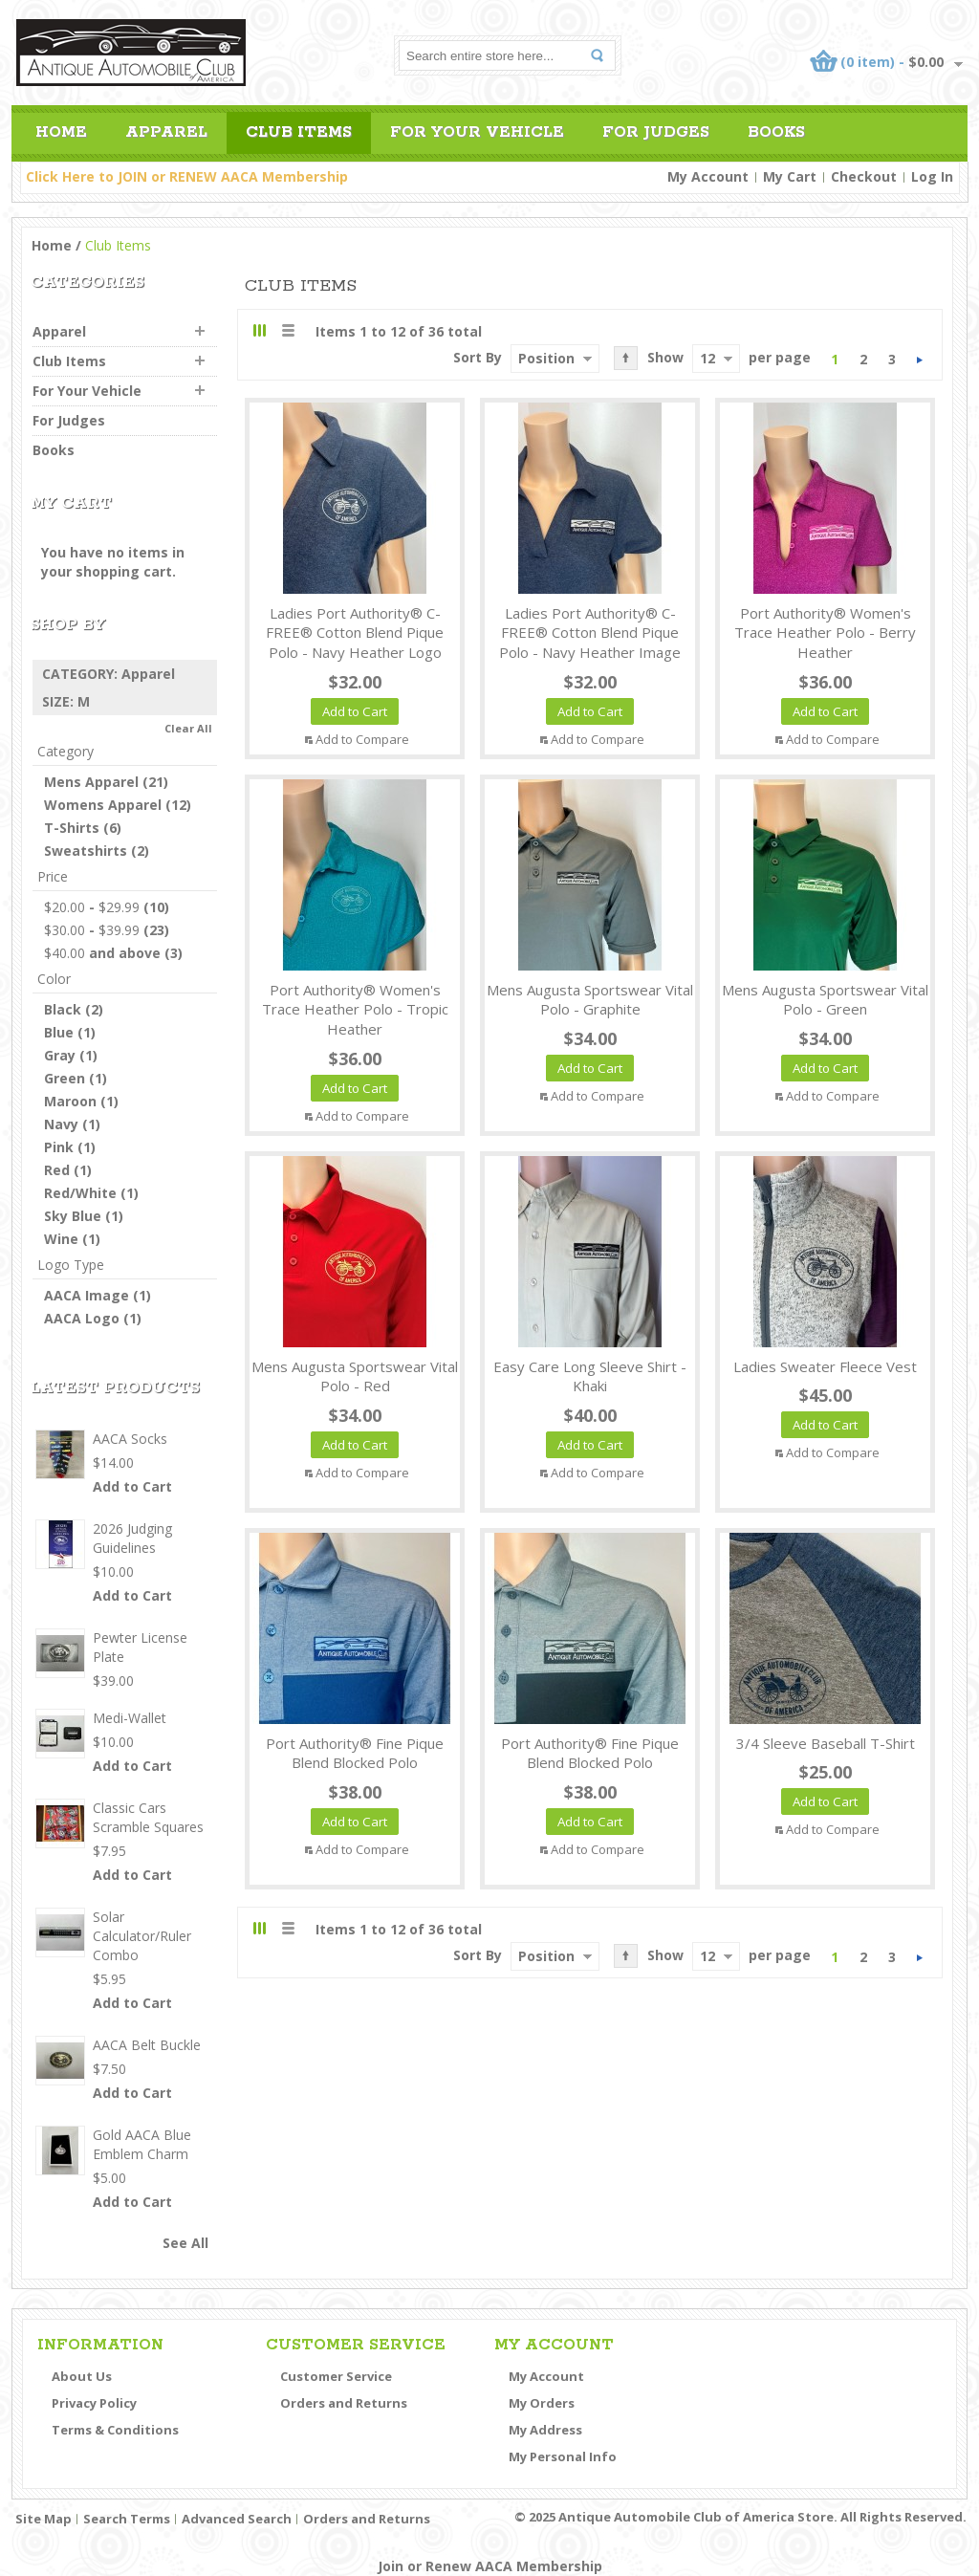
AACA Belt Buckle (147, 2045)
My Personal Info (563, 2456)
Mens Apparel (91, 782)
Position (546, 358)
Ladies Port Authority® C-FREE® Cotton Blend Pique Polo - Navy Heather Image (590, 633)
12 (707, 358)
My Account (708, 176)
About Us (82, 2376)
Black (62, 1009)
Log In (932, 176)
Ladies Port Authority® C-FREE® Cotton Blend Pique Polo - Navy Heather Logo (355, 633)
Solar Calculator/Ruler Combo (142, 1936)
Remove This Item (206, 673)
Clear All (188, 728)
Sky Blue (72, 1216)
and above (102, 953)
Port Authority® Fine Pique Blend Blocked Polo (355, 1753)
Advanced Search (237, 2518)
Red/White (80, 1193)
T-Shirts (71, 828)
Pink (59, 1147)
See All (185, 2243)
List (287, 330)
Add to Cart (132, 1486)
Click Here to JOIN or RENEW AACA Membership (187, 176)
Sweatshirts (85, 850)
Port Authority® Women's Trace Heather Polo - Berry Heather (825, 633)
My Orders (542, 2403)
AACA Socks (130, 1439)
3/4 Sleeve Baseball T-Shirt (825, 1743)
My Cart (789, 176)
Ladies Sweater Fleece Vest (825, 1366)
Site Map (43, 2518)
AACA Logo (82, 1318)
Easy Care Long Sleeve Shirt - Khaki (589, 1376)
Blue (59, 1032)
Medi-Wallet (129, 1718)
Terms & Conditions (115, 2429)
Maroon (70, 1101)
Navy (61, 1124)
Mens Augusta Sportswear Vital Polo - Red (354, 1376)
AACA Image (86, 1295)
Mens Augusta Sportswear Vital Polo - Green (825, 999)
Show (665, 357)
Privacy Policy (94, 2403)
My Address (545, 2429)
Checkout (864, 176)
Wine (61, 1239)
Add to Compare (362, 739)
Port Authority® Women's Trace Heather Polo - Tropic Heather (355, 1009)
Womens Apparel (103, 805)
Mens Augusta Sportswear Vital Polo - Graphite (590, 999)
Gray (60, 1055)
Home (52, 245)
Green (64, 1078)
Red (57, 1170)
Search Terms (126, 2518)
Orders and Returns (343, 2403)
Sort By (477, 357)
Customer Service (336, 2376)
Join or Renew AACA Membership (490, 2566)
